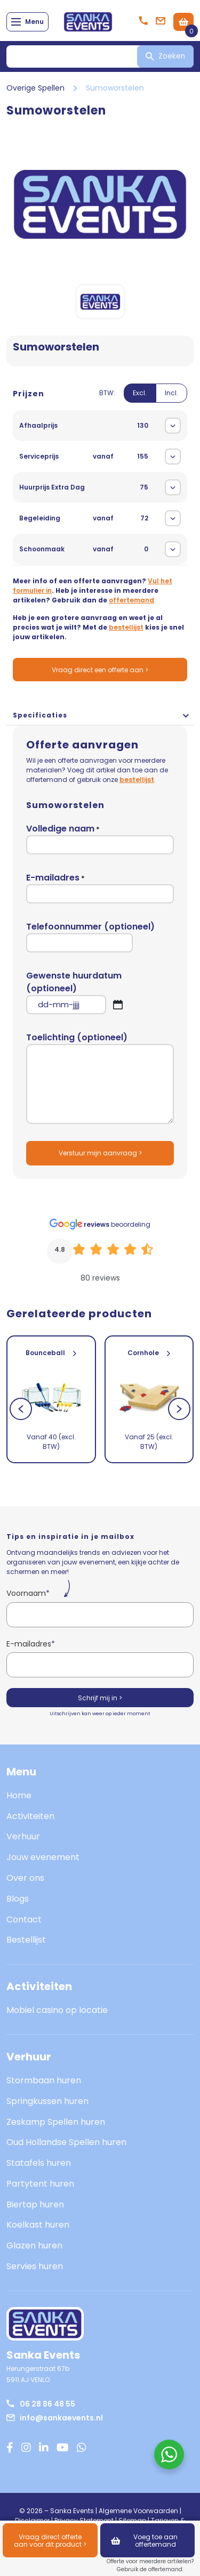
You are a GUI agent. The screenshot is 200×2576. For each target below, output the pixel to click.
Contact (24, 1919)
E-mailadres (100, 887)
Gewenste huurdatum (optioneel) (100, 991)
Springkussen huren (47, 2101)
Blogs (17, 1899)
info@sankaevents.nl (54, 2417)
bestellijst (126, 627)
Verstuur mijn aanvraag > (100, 1152)
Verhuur (23, 1836)
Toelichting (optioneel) (100, 1077)
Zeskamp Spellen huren (55, 2122)
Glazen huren (34, 2245)
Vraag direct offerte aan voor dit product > (50, 2540)
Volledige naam (100, 838)
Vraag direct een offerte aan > (100, 669)
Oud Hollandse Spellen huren (66, 2142)
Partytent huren (40, 2184)
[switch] (143, 399)
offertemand (131, 600)
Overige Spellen (35, 88)
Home (18, 1795)
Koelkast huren (37, 2225)
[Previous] (21, 1409)
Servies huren (34, 2266)
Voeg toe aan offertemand (144, 2540)
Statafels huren (38, 2163)
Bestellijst (26, 1940)
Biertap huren (35, 2204)
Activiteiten (30, 1816)
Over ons (25, 1878)
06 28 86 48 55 (40, 2404)
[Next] (179, 1409)
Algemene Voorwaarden (138, 2510)
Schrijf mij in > (100, 1697)
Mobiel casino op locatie (57, 2010)
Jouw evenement (42, 1857)
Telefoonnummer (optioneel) (90, 936)
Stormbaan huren (43, 2080)
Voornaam (28, 1593)
